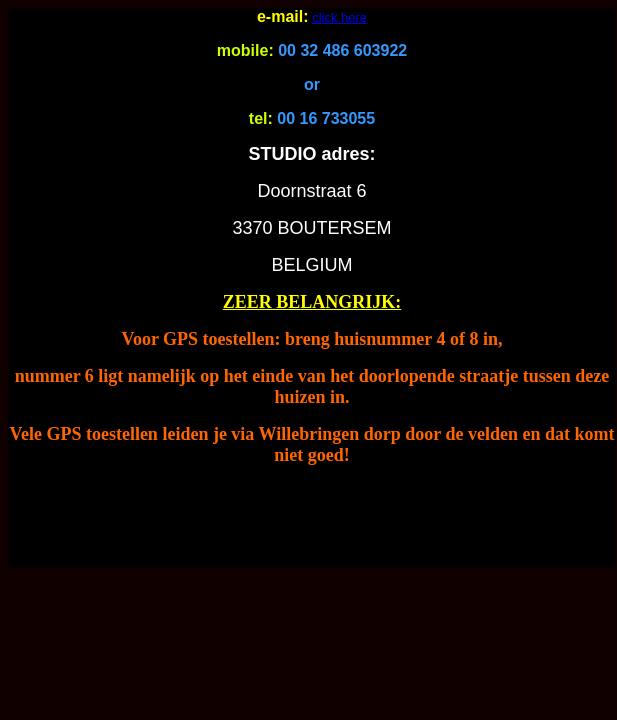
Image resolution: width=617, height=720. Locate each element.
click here (339, 17)
